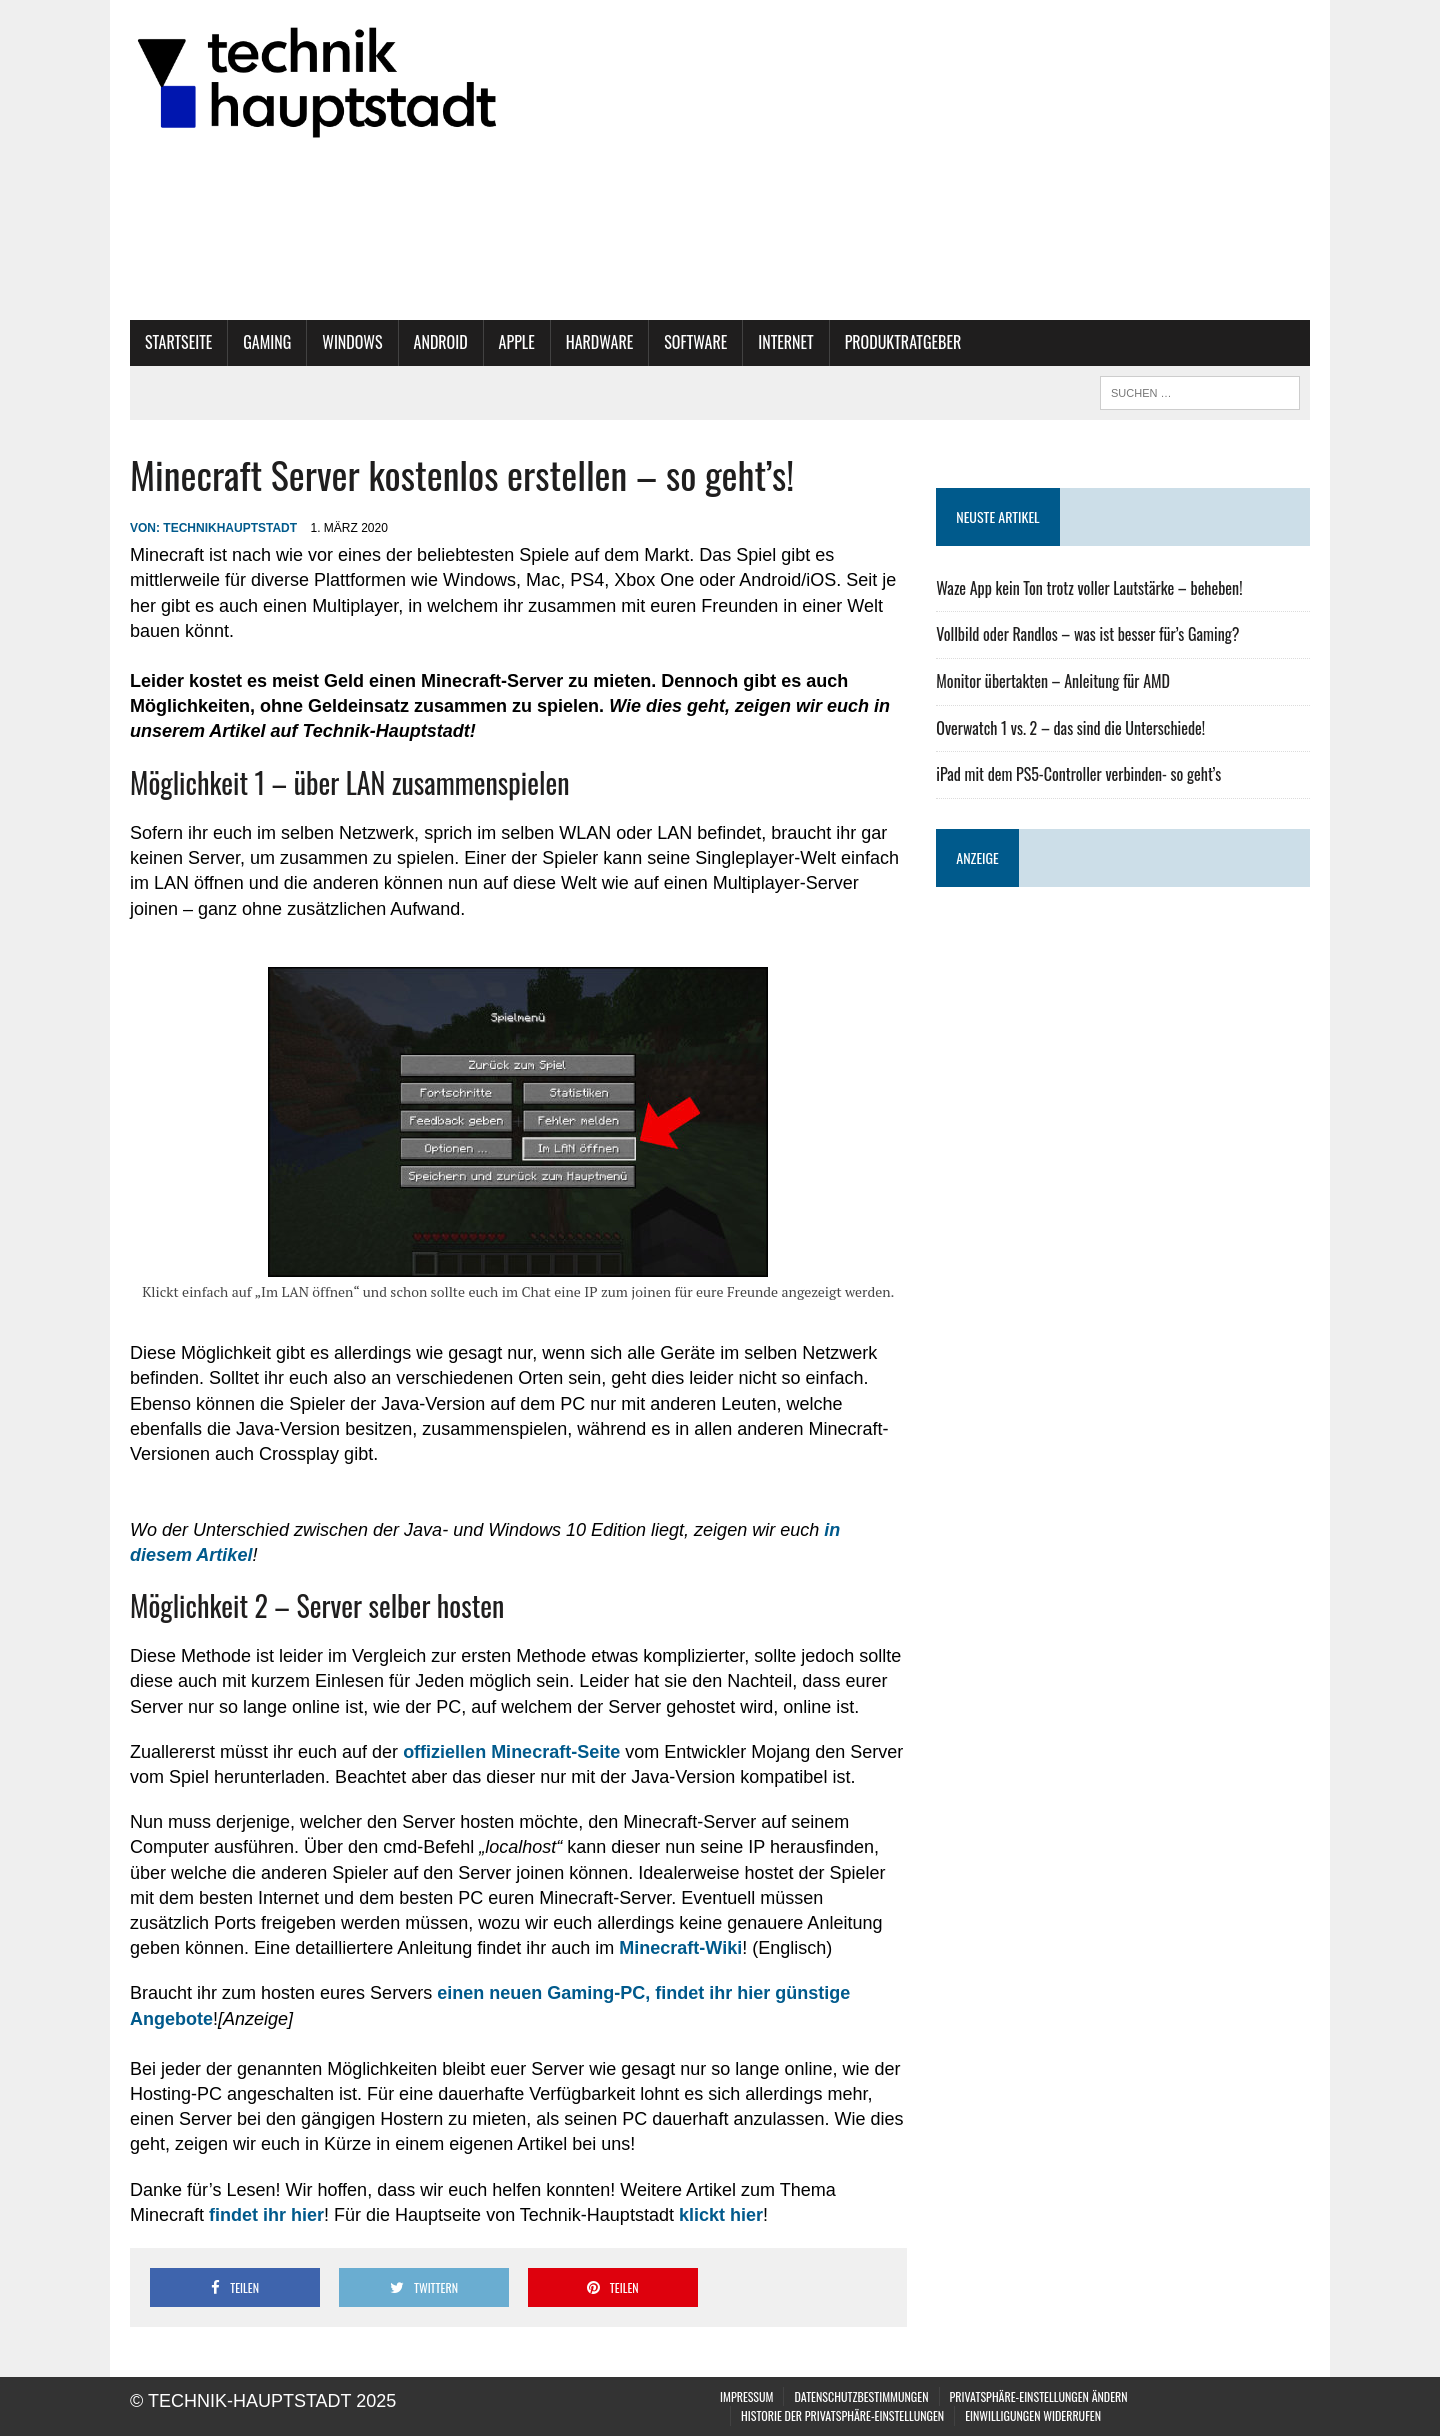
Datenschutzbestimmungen (861, 2396)
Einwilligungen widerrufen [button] (1033, 2415)
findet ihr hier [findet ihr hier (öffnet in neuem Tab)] (266, 2215)
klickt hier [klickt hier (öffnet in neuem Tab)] (721, 2215)
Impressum (746, 2396)
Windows (352, 342)
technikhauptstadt (230, 528)
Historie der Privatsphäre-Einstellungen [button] (842, 2415)
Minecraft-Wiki (680, 1948)
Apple (517, 342)
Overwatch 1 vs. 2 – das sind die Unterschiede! (1070, 728)
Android (441, 342)
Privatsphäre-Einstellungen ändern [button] (1039, 2396)
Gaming (267, 342)
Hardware (600, 342)
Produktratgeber (903, 342)
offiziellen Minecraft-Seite (511, 1752)
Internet (785, 342)
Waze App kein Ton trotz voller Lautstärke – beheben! (1089, 588)
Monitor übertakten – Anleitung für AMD (1053, 681)
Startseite (178, 342)
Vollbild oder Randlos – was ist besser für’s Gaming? (1087, 634)
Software (695, 342)
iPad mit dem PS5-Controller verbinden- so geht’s (1078, 774)
